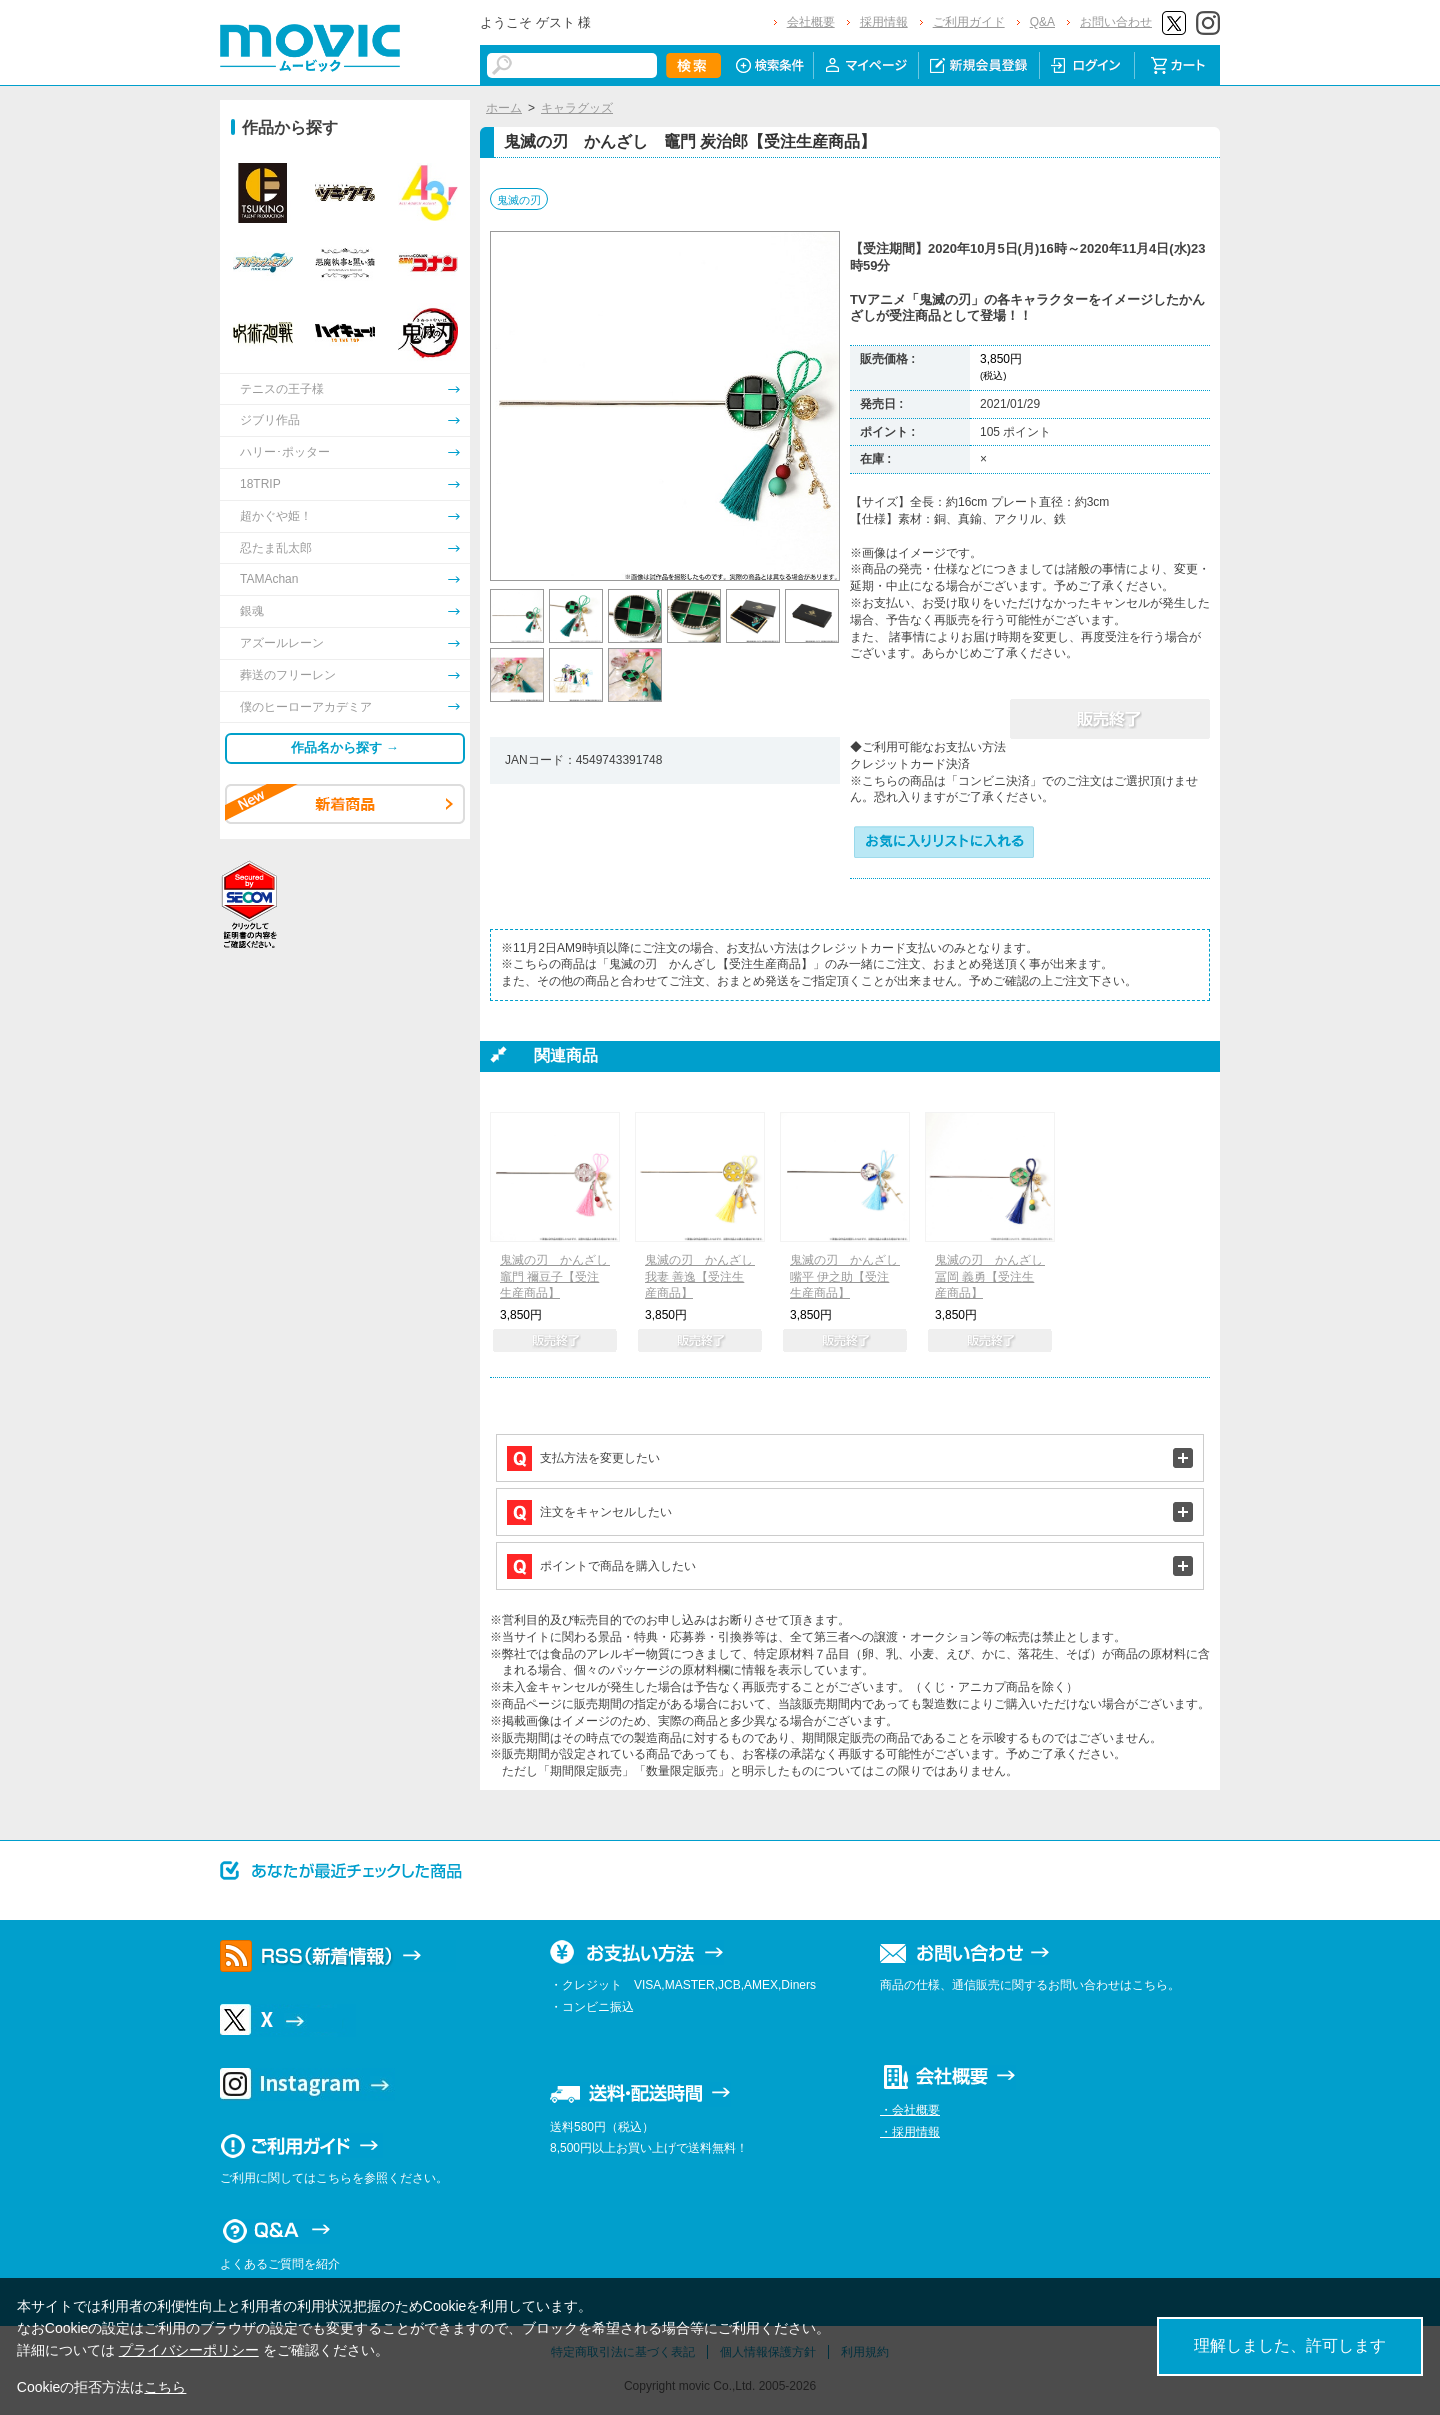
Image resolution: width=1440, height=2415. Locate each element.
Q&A (1042, 22)
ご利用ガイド (969, 22)
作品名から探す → (345, 747)
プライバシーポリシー (189, 2350)
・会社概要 (910, 2110)
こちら (165, 2387)
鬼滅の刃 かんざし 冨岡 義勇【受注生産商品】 (995, 1277)
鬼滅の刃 (519, 200)
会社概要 (811, 22)
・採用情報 (910, 2132)
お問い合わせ (1116, 22)
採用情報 (884, 22)
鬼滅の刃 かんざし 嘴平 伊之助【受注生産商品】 (850, 1277)
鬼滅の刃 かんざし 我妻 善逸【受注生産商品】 (705, 1277)
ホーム (504, 108)
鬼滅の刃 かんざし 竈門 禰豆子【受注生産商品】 (560, 1277)
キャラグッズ (577, 108)
